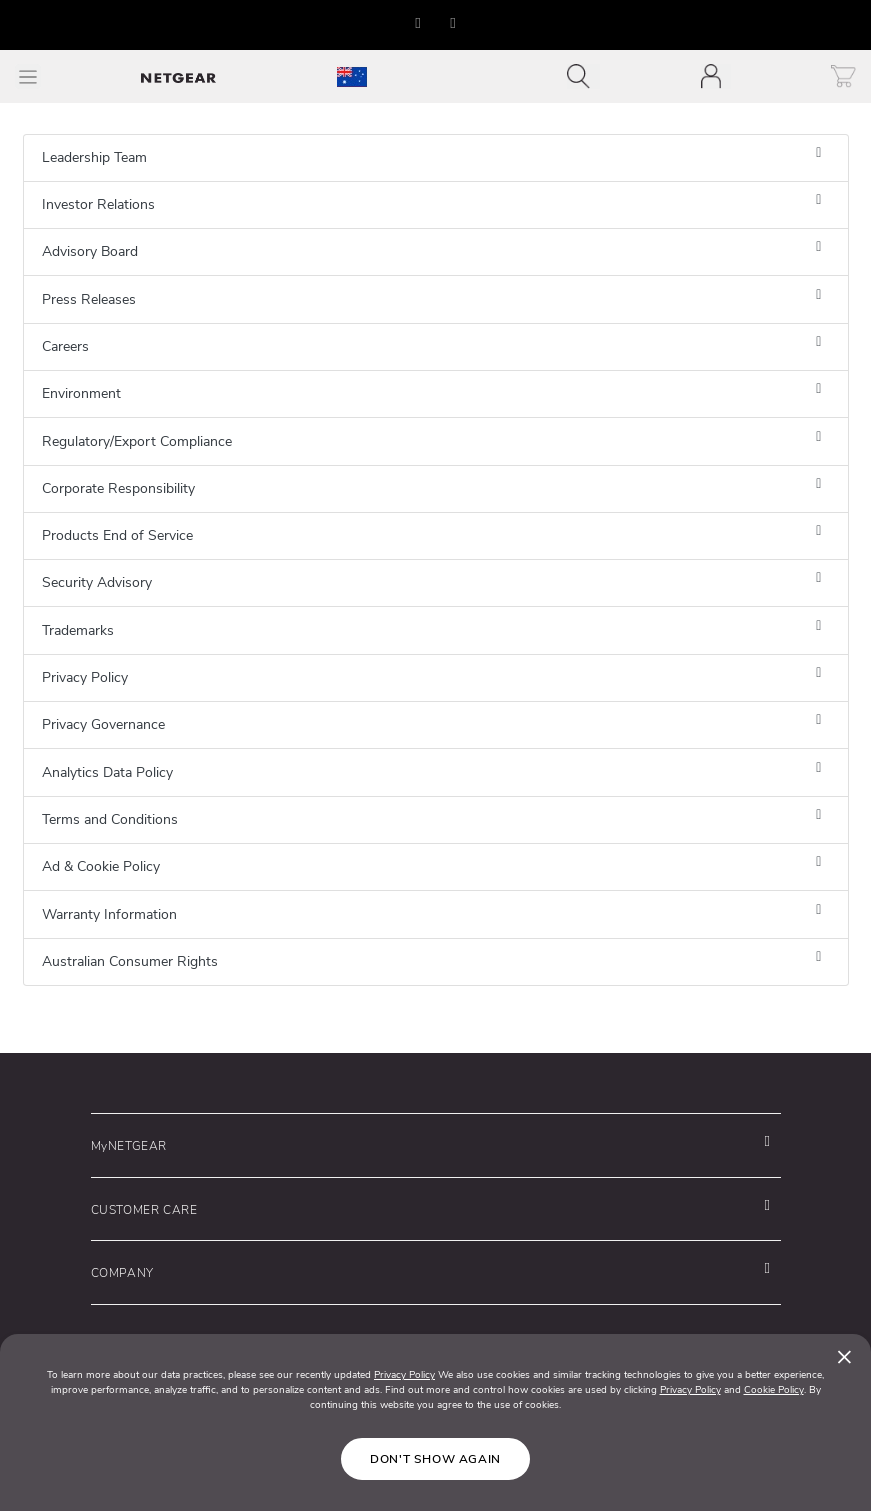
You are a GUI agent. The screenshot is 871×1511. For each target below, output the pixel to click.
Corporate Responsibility (118, 488)
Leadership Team (94, 157)
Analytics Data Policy (107, 772)
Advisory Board (90, 251)
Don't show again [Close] (435, 1459)
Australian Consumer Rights (130, 961)
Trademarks (78, 630)
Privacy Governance (103, 724)
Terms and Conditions (110, 819)
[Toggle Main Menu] (28, 76)
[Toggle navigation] (583, 76)
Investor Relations (98, 204)
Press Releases (89, 299)
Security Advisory (97, 582)
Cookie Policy (774, 1390)
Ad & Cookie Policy (101, 866)
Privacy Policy (85, 677)
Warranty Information (109, 914)
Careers (65, 346)
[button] (418, 23)
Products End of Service (117, 535)
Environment (81, 393)
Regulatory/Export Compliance (137, 441)
